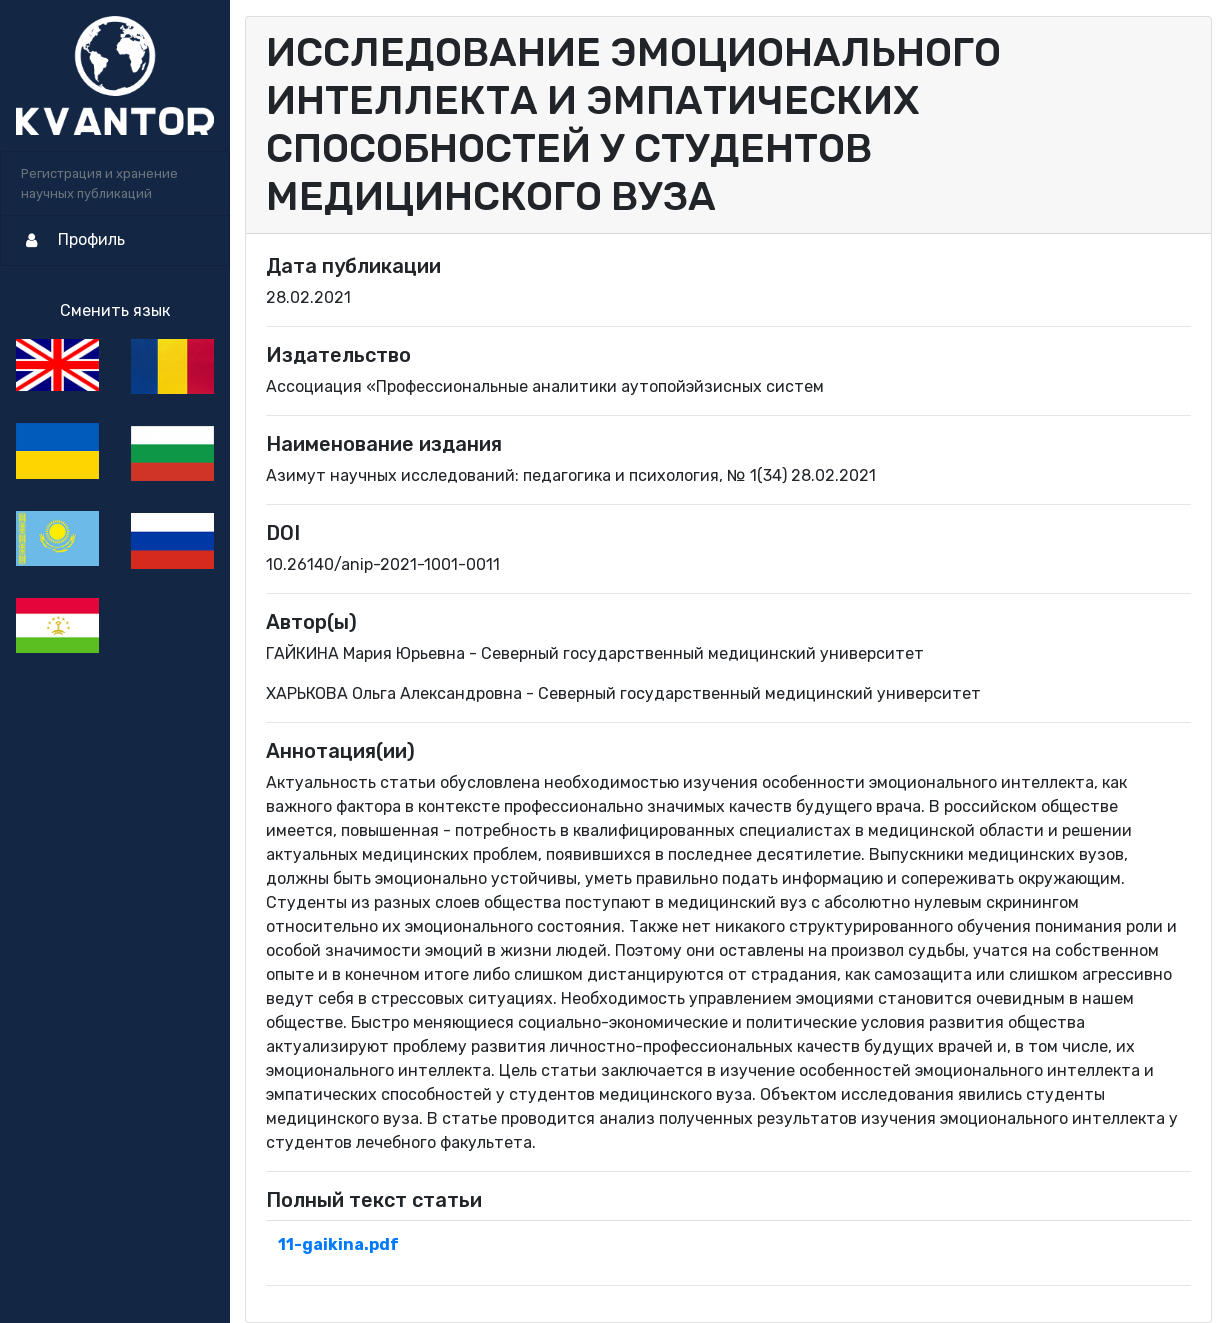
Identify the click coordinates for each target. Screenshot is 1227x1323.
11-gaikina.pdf (338, 1244)
